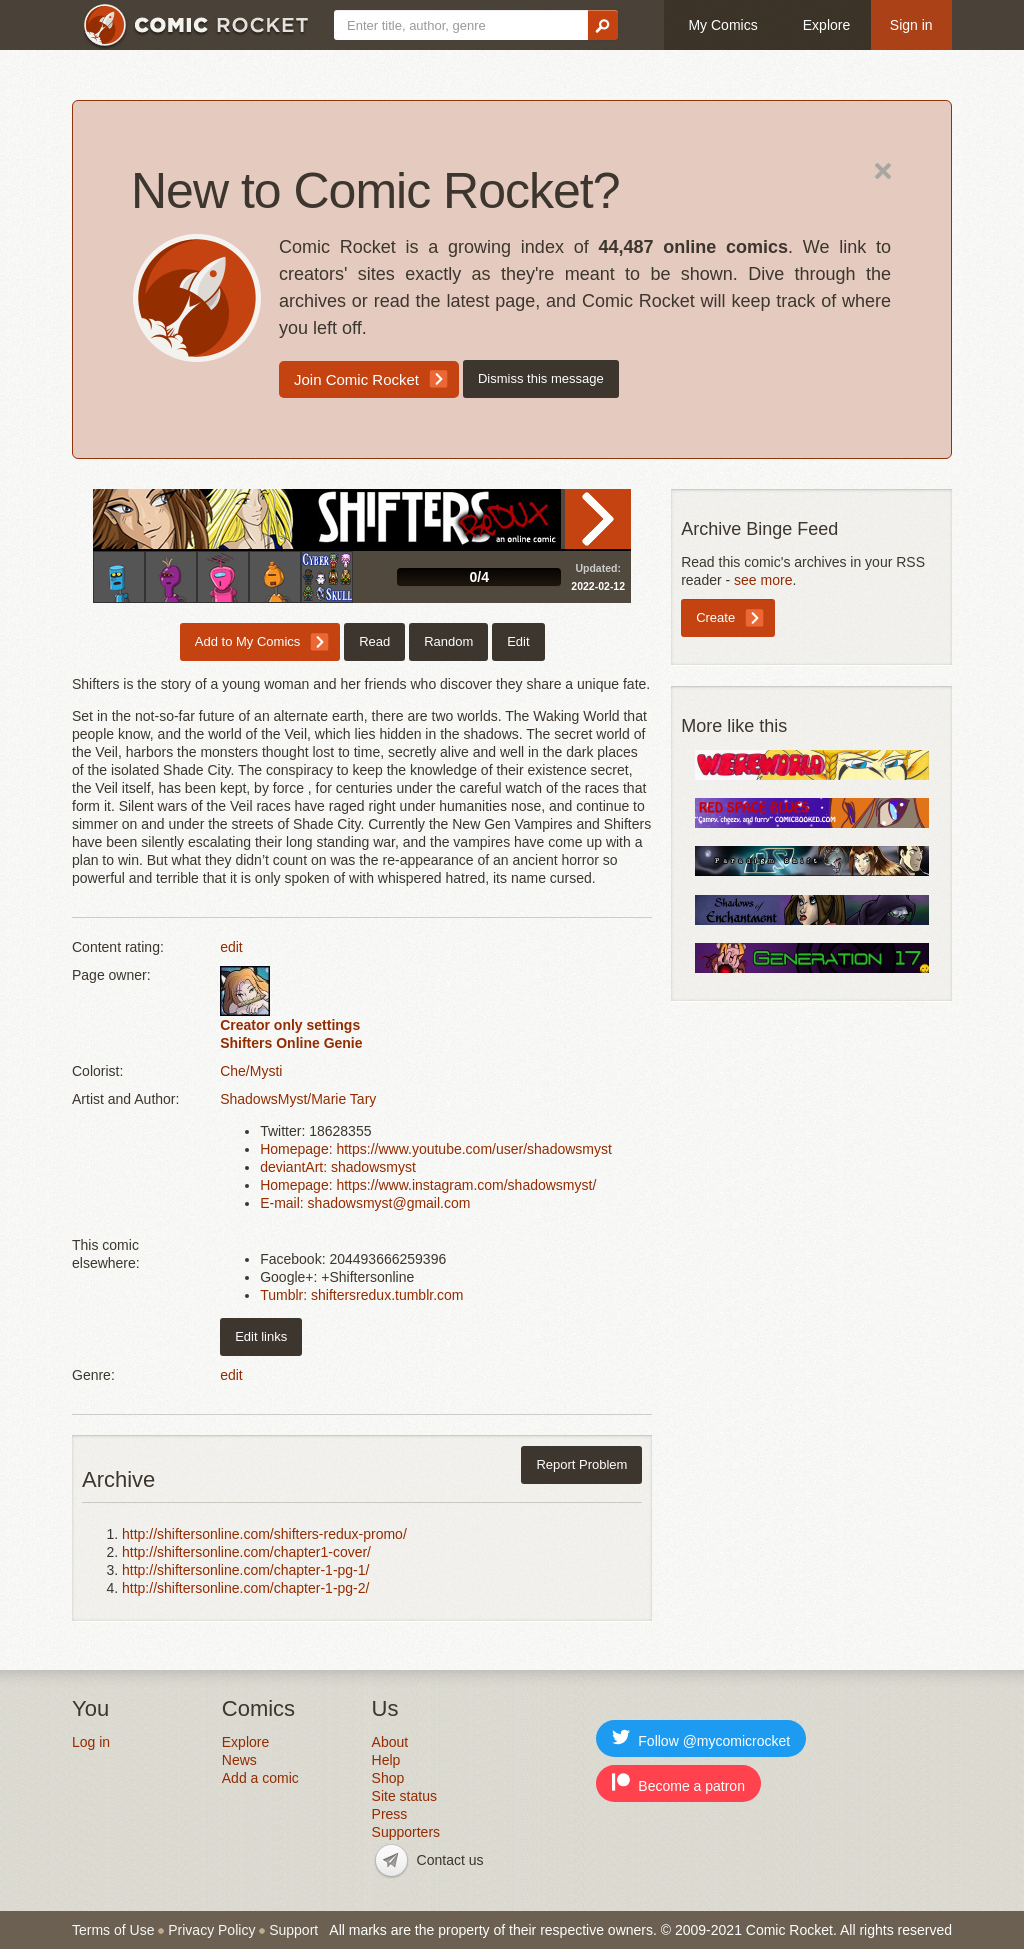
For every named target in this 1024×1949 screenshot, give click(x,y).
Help (386, 1760)
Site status (404, 1796)
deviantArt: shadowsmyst (338, 1167)
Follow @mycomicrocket (701, 1738)
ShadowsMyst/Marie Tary (298, 1099)
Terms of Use (113, 1930)
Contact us (450, 1860)
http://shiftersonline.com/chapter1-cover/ (246, 1552)
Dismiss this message (541, 378)
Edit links (261, 1336)
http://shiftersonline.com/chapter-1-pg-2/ (245, 1588)
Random (448, 641)
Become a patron (678, 1783)
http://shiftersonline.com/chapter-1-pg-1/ (245, 1570)
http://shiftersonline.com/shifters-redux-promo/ (264, 1534)
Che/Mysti (251, 1071)
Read (598, 519)
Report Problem (581, 1464)
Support (293, 1930)
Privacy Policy (211, 1930)
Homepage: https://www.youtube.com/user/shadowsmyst (436, 1149)
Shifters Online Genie (291, 1043)
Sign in (911, 25)
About (390, 1742)
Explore (826, 25)
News (239, 1760)
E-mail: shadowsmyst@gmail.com (365, 1203)
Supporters (406, 1832)
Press (390, 1814)
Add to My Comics (247, 641)
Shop (388, 1778)
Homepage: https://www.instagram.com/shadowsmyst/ (428, 1185)
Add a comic (260, 1778)
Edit (518, 641)
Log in (91, 1742)
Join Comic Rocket (356, 379)
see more (763, 580)
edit (231, 947)
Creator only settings (290, 1025)
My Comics (722, 25)
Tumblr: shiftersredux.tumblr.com (361, 1295)
